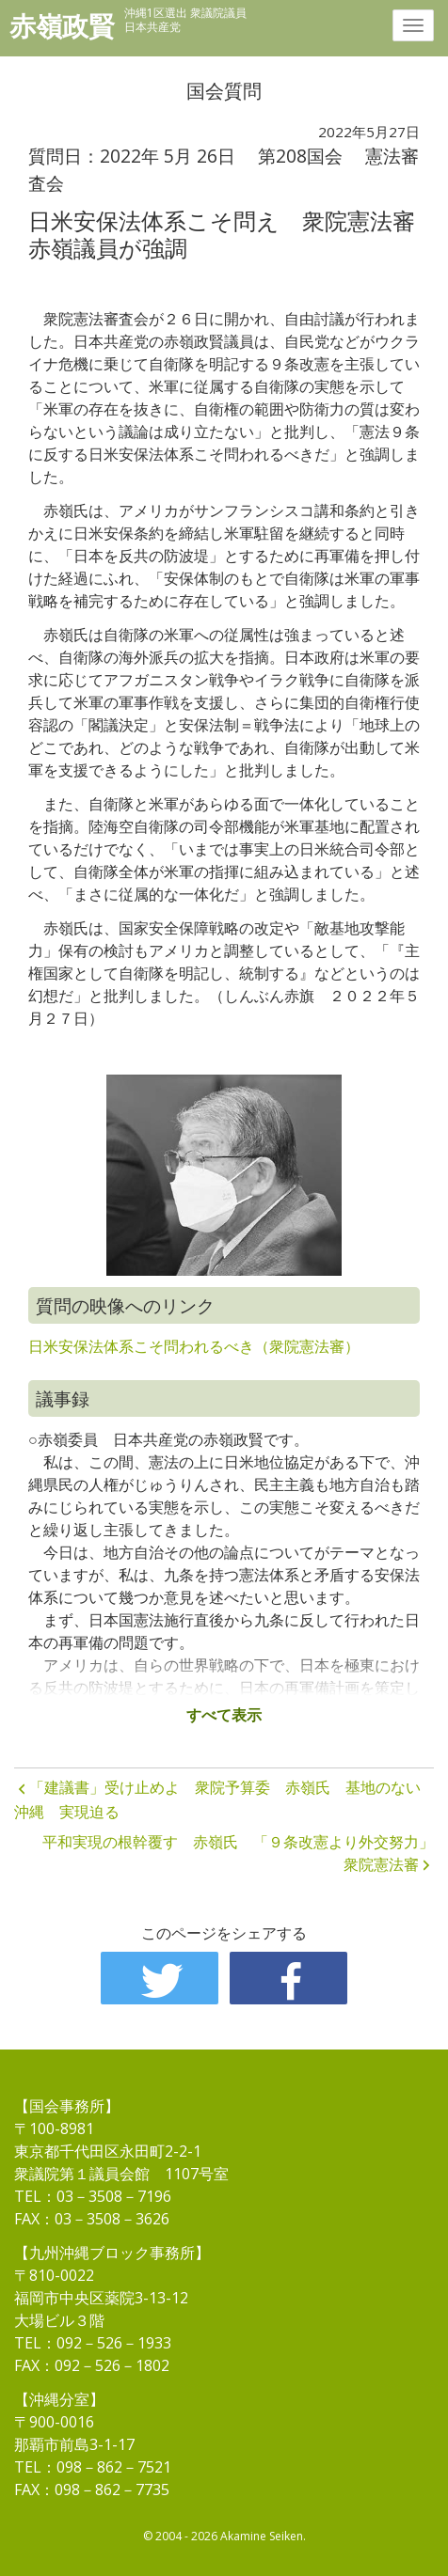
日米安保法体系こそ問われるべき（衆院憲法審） (194, 1346)
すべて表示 (224, 1714)
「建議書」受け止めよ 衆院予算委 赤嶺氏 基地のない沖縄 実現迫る (217, 1799)
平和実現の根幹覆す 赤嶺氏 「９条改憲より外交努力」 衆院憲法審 (238, 1853)
